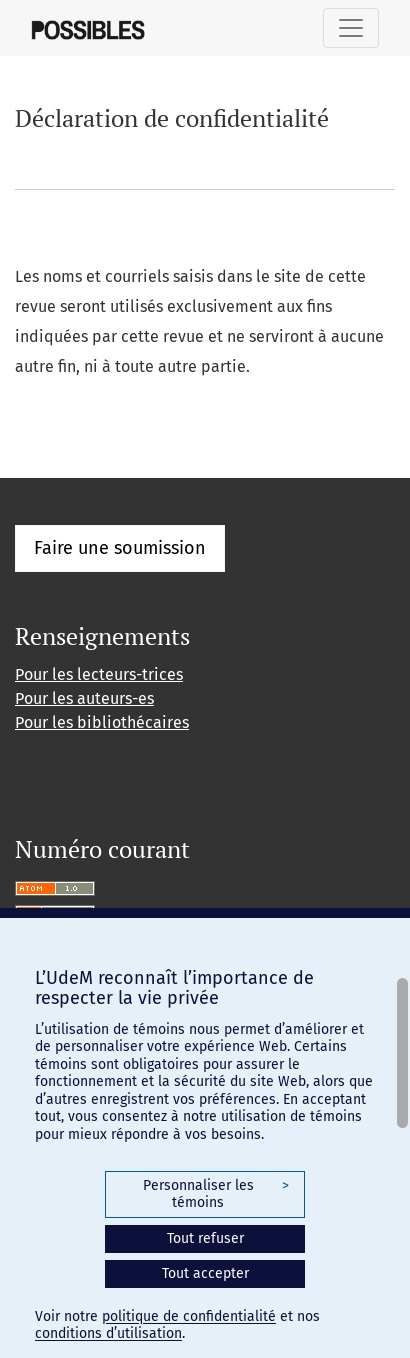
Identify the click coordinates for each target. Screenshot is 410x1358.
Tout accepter (205, 1273)
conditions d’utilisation (108, 1333)
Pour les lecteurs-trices (99, 674)
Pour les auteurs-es (84, 698)
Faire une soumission (120, 548)
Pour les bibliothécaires (102, 722)
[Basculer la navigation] (351, 28)
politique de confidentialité (189, 1316)
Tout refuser (205, 1238)
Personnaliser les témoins (216, 1194)
